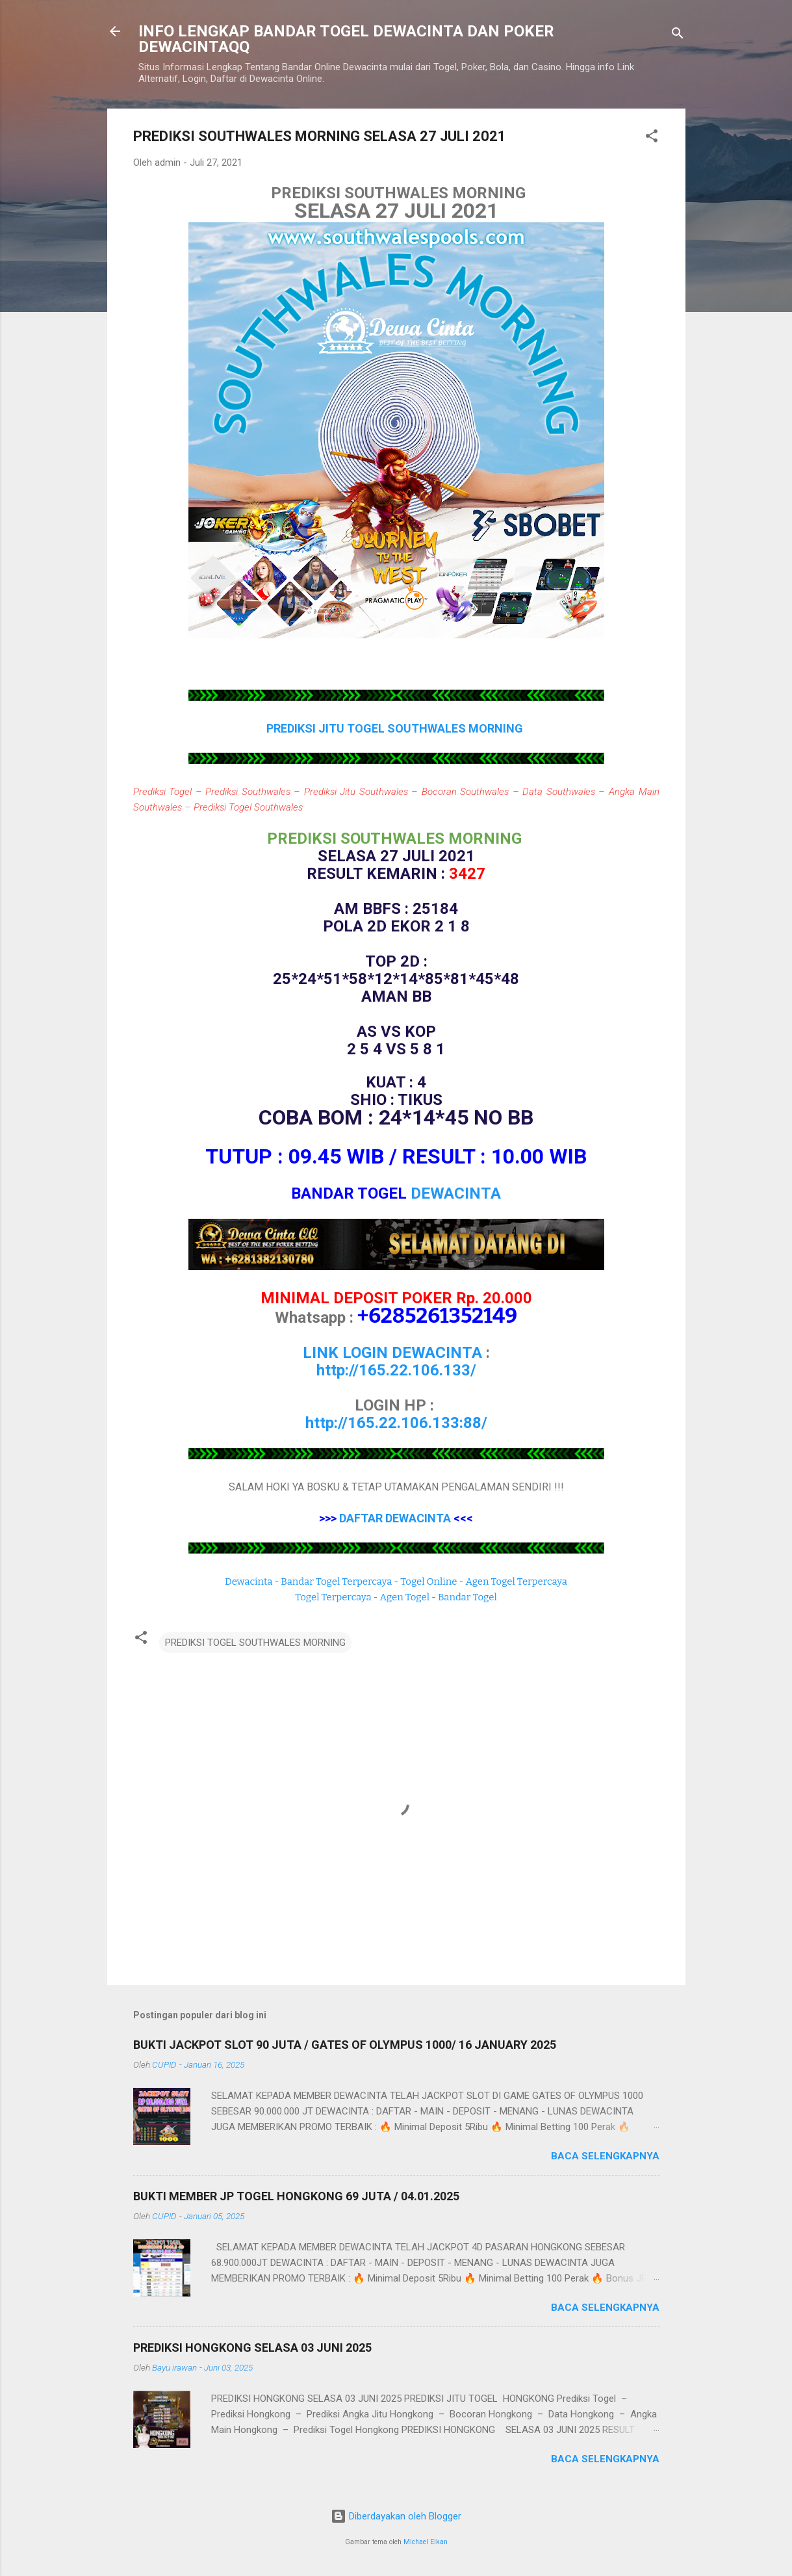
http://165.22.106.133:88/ (396, 1423)
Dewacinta (248, 1581)
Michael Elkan (425, 2542)
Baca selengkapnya (605, 2156)
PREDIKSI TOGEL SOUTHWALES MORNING (255, 1642)
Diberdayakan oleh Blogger (396, 2516)
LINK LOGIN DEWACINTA (392, 1353)
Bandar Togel (467, 1597)
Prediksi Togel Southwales (248, 807)
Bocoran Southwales (465, 792)
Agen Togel (404, 1597)
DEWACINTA (456, 1193)
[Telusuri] (677, 35)
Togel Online (428, 1581)
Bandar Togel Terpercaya (336, 1581)
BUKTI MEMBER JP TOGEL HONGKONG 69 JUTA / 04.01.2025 (296, 2196)
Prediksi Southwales (247, 792)
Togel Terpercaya (333, 1597)
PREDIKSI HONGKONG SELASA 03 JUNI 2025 (252, 2347)
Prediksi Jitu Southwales (356, 792)
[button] (651, 138)
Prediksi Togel (162, 792)
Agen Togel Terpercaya (516, 1581)
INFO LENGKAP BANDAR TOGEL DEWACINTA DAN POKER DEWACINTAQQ (346, 39)
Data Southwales (558, 792)
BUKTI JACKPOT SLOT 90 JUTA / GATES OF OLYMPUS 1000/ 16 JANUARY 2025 (344, 2044)
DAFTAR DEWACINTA (395, 1518)
